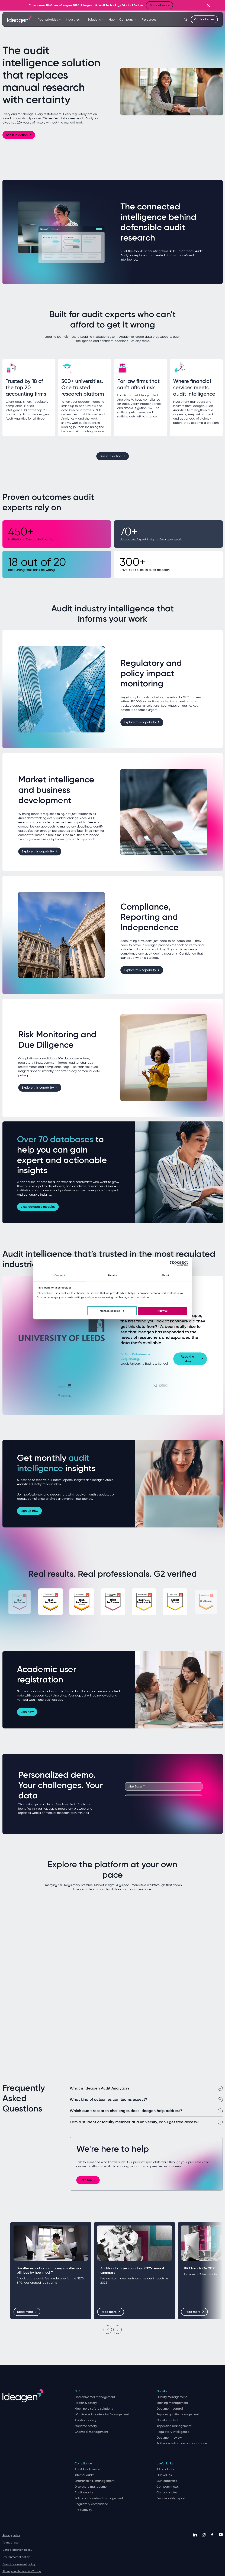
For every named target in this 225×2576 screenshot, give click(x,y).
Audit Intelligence (87, 2469)
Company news (167, 2487)
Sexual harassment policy (19, 2564)
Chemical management (91, 2432)
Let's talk (88, 2180)
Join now (27, 1712)
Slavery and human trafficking (21, 2571)
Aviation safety (85, 2420)
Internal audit (84, 2475)
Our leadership (167, 2481)
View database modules (38, 1207)
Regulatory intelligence (172, 2432)
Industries (74, 19)
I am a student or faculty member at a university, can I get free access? (146, 2122)
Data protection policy (17, 2549)
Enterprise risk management (95, 2481)
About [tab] (165, 1275)
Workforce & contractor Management (102, 2414)
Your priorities (49, 19)
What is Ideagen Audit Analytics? (146, 2088)
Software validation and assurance (181, 2443)
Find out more (159, 5)
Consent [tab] (59, 1275)
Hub (112, 19)
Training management (172, 2403)
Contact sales (204, 19)
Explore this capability (142, 722)
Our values (164, 2475)
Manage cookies (112, 1310)
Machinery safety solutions (94, 2408)
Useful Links (164, 2463)
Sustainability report (170, 2498)
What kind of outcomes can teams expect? (146, 2099)
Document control (169, 2408)
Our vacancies (166, 2492)
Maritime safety (86, 2426)
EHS (77, 2391)
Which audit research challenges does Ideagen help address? (146, 2110)
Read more (27, 2312)
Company (128, 19)
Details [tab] (112, 1275)
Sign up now (29, 1511)
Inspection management (174, 2426)
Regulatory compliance (91, 2504)
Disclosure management (92, 2487)
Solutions (96, 19)
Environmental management (95, 2397)
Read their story (192, 1359)
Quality (161, 2391)
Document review (169, 2437)
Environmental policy (16, 2557)
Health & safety (86, 2403)
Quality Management (171, 2397)
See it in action (18, 135)
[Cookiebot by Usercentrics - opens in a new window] (172, 1263)
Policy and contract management (99, 2498)
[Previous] (108, 2329)
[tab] (64, 1385)
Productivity (83, 2510)
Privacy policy (11, 2535)
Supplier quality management (177, 2414)
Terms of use (10, 2542)
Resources (149, 19)
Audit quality (84, 2492)
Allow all (163, 1310)
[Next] (117, 2329)
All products (165, 2469)
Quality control (167, 2420)
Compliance (83, 2463)
